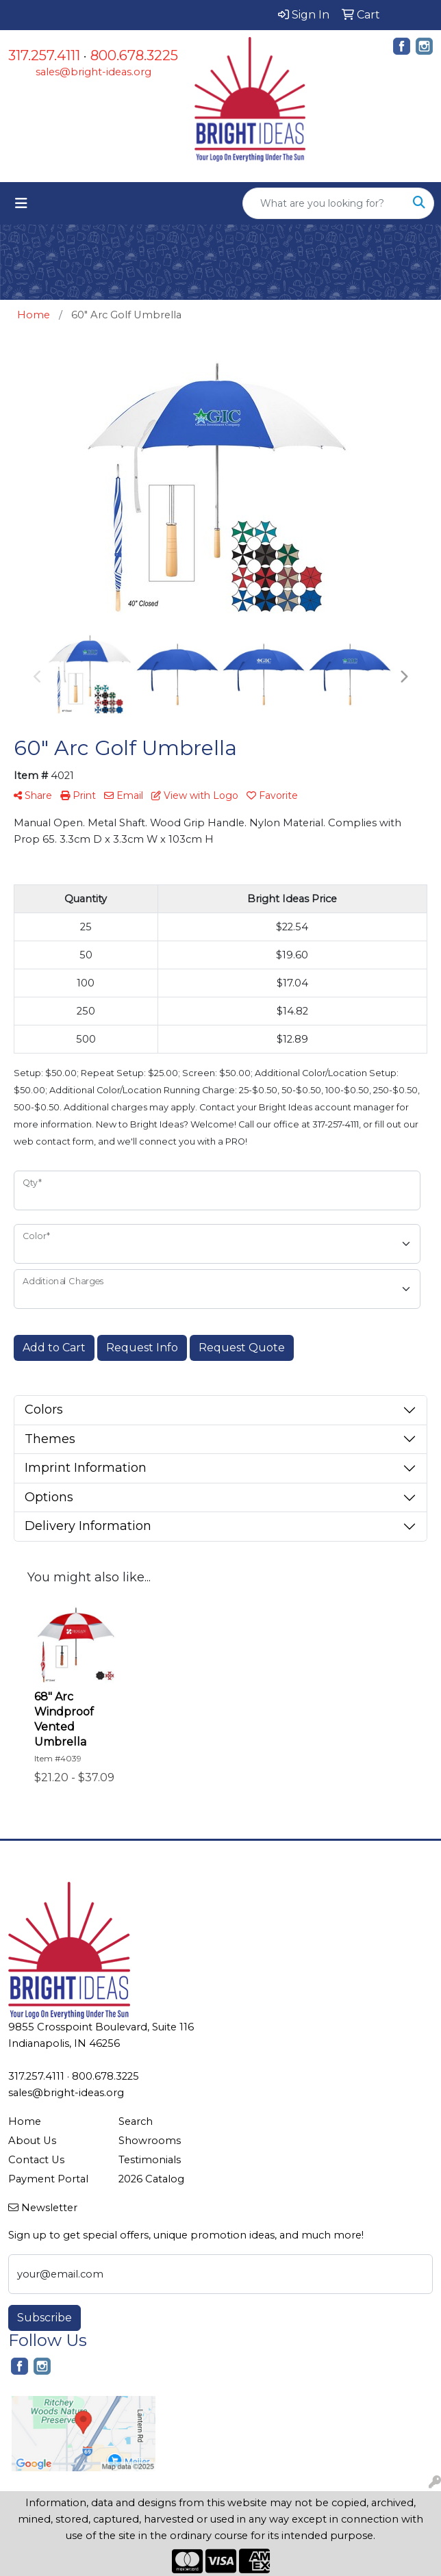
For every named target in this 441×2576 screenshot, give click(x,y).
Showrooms (149, 2140)
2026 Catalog (151, 2179)
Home (24, 2121)
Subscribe (44, 2317)
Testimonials (149, 2160)
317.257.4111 (44, 55)
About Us (32, 2140)
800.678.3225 (134, 55)
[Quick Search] (323, 203)
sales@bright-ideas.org (93, 72)
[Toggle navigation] (21, 203)
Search (135, 2121)
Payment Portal (48, 2179)
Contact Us (36, 2160)
